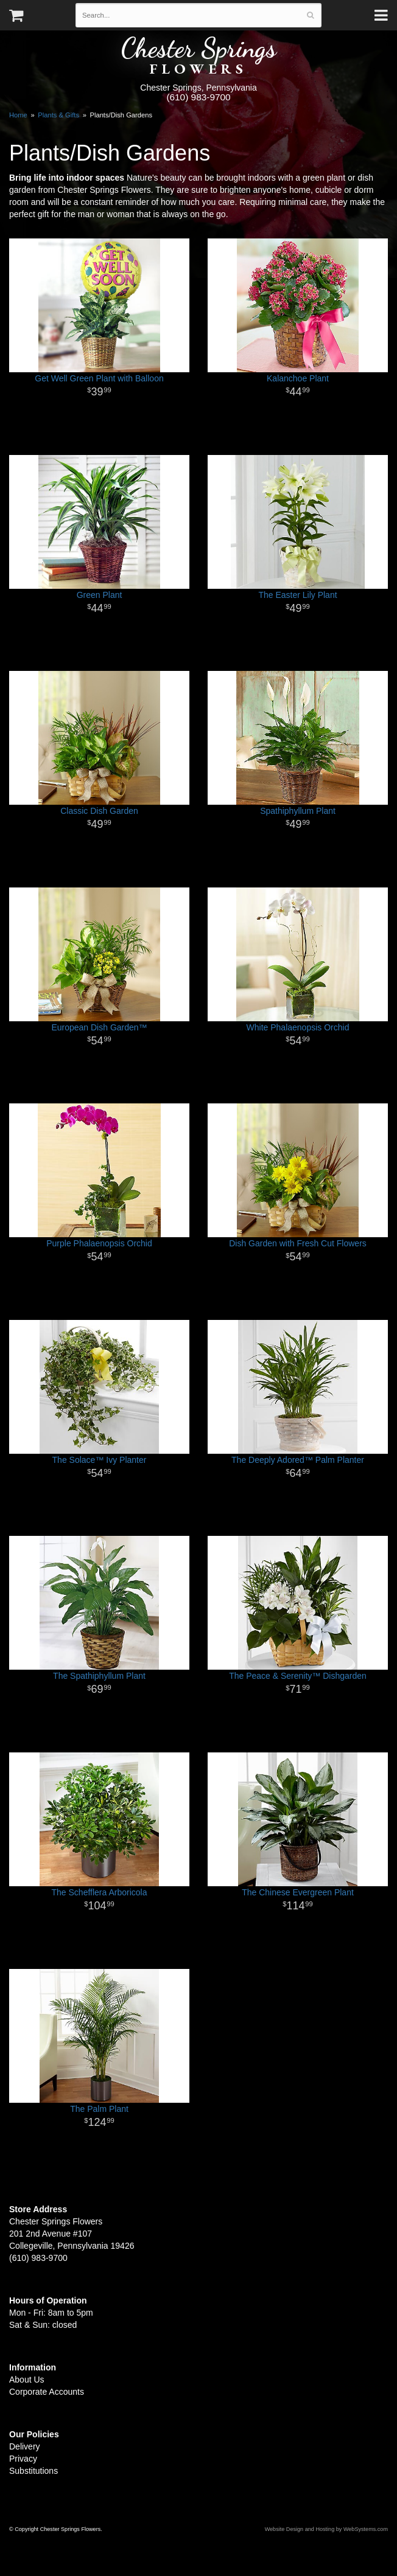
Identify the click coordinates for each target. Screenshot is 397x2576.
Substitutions (33, 2471)
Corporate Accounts (46, 2392)
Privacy (23, 2458)
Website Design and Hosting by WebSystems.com (326, 2529)
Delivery (24, 2446)
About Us (26, 2379)
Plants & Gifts (58, 115)
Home (18, 115)
